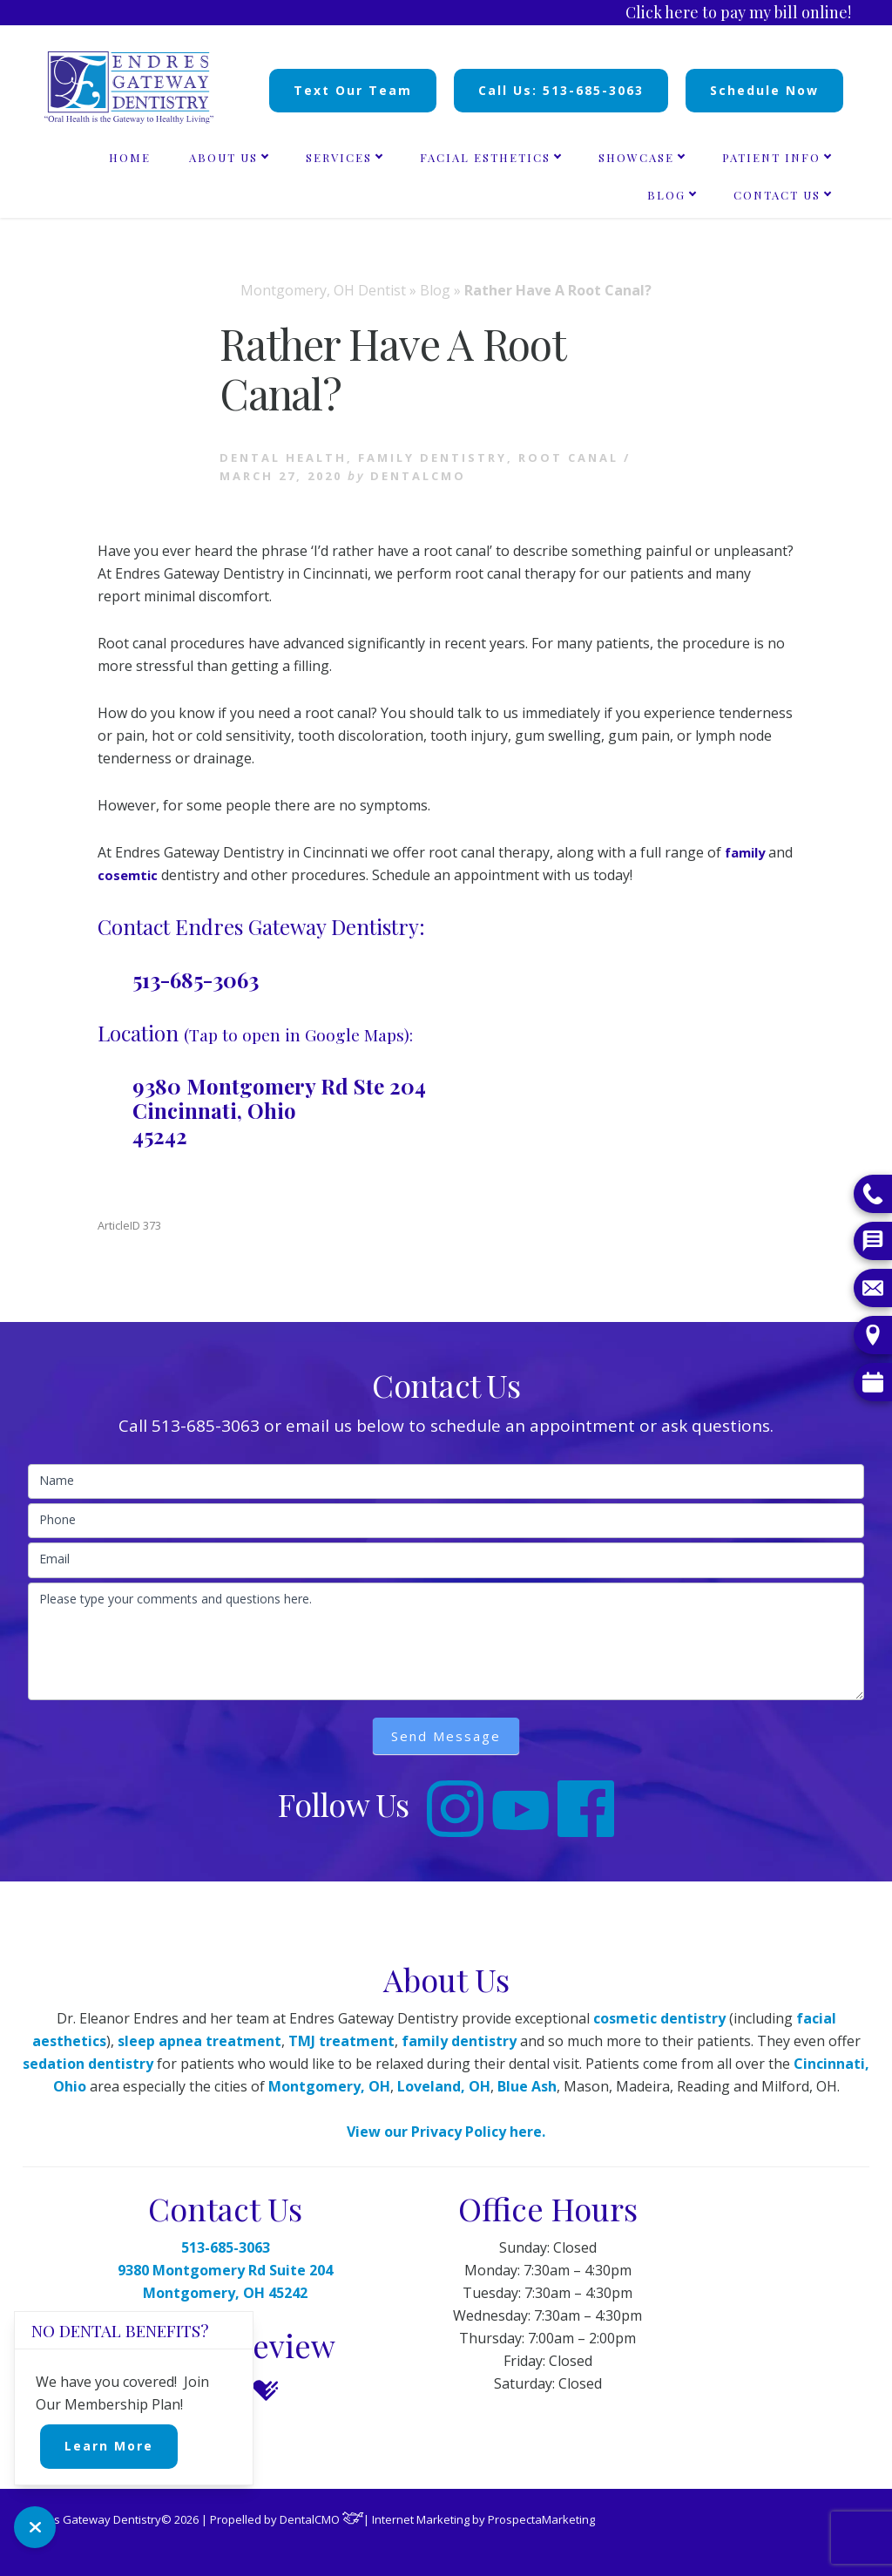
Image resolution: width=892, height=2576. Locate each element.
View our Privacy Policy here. (446, 2131)
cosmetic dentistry (659, 2018)
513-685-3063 (195, 979)
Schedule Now (764, 90)
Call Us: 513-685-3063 (561, 90)
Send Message (446, 1736)
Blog (435, 290)
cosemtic (157, 875)
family (748, 852)
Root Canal (568, 457)
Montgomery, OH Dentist (323, 290)
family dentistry (459, 2041)
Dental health (283, 457)
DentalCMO (322, 2519)
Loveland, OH (443, 2086)
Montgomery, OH (329, 2086)
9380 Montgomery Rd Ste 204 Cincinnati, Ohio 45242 (279, 1111)
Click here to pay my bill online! (738, 12)
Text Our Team (353, 90)
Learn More (108, 2445)
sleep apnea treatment (199, 2041)
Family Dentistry (432, 457)
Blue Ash (527, 2086)
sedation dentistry (88, 2063)
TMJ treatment (341, 2041)
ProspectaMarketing (541, 2519)
